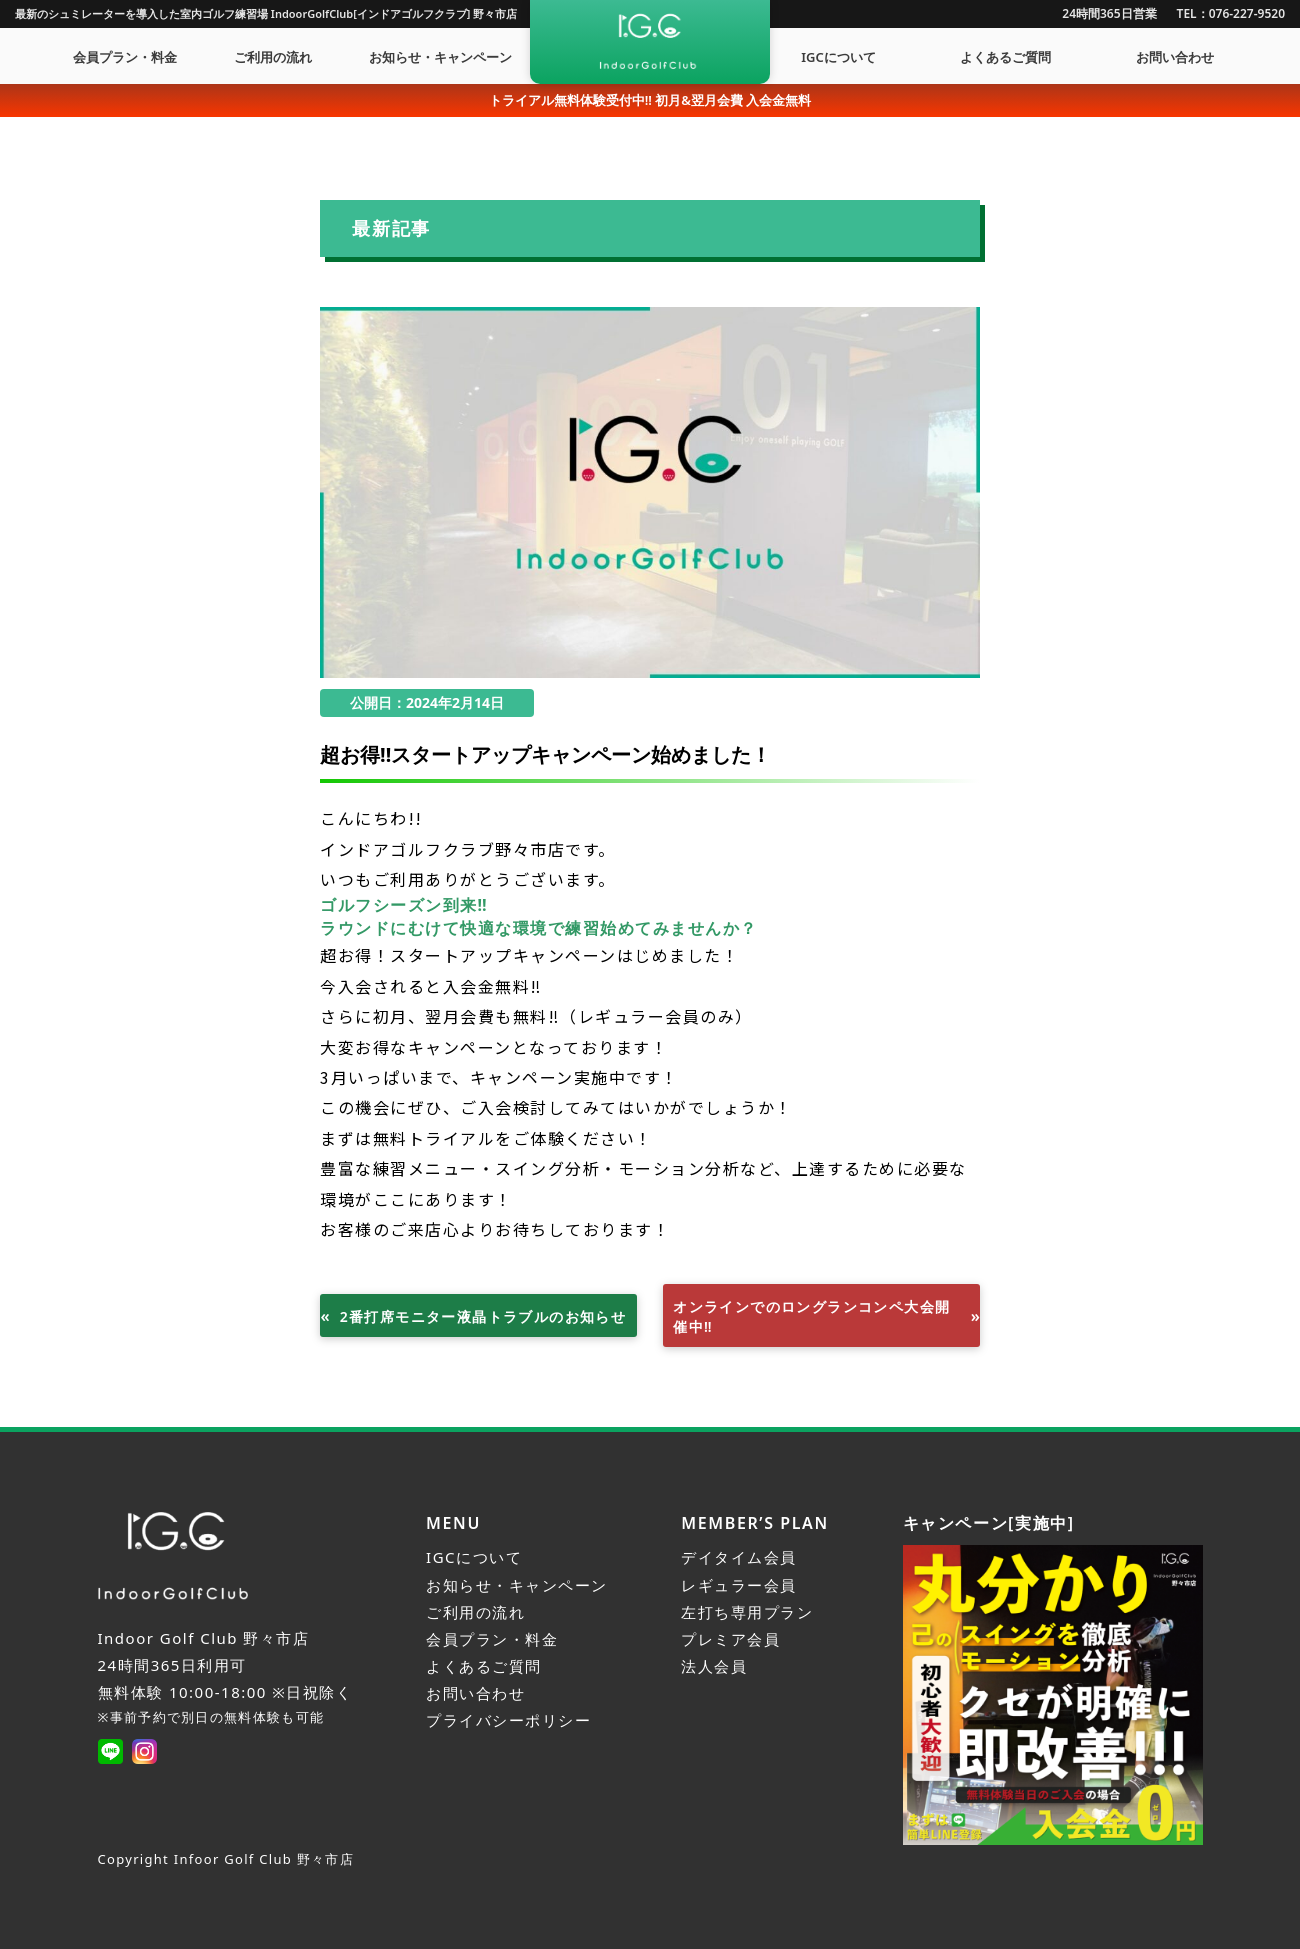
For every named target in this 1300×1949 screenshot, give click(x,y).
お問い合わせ (1175, 57)
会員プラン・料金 (125, 57)
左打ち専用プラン (747, 1612)
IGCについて (838, 57)
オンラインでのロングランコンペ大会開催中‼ (811, 1316)
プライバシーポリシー (508, 1720)
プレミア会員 (730, 1639)
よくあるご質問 (1005, 57)
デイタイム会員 (739, 1557)
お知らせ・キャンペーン (440, 57)
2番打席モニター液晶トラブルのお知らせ (483, 1316)
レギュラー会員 (739, 1585)
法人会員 (714, 1666)
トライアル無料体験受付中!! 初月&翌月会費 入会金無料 (650, 100)
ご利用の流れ (273, 57)
